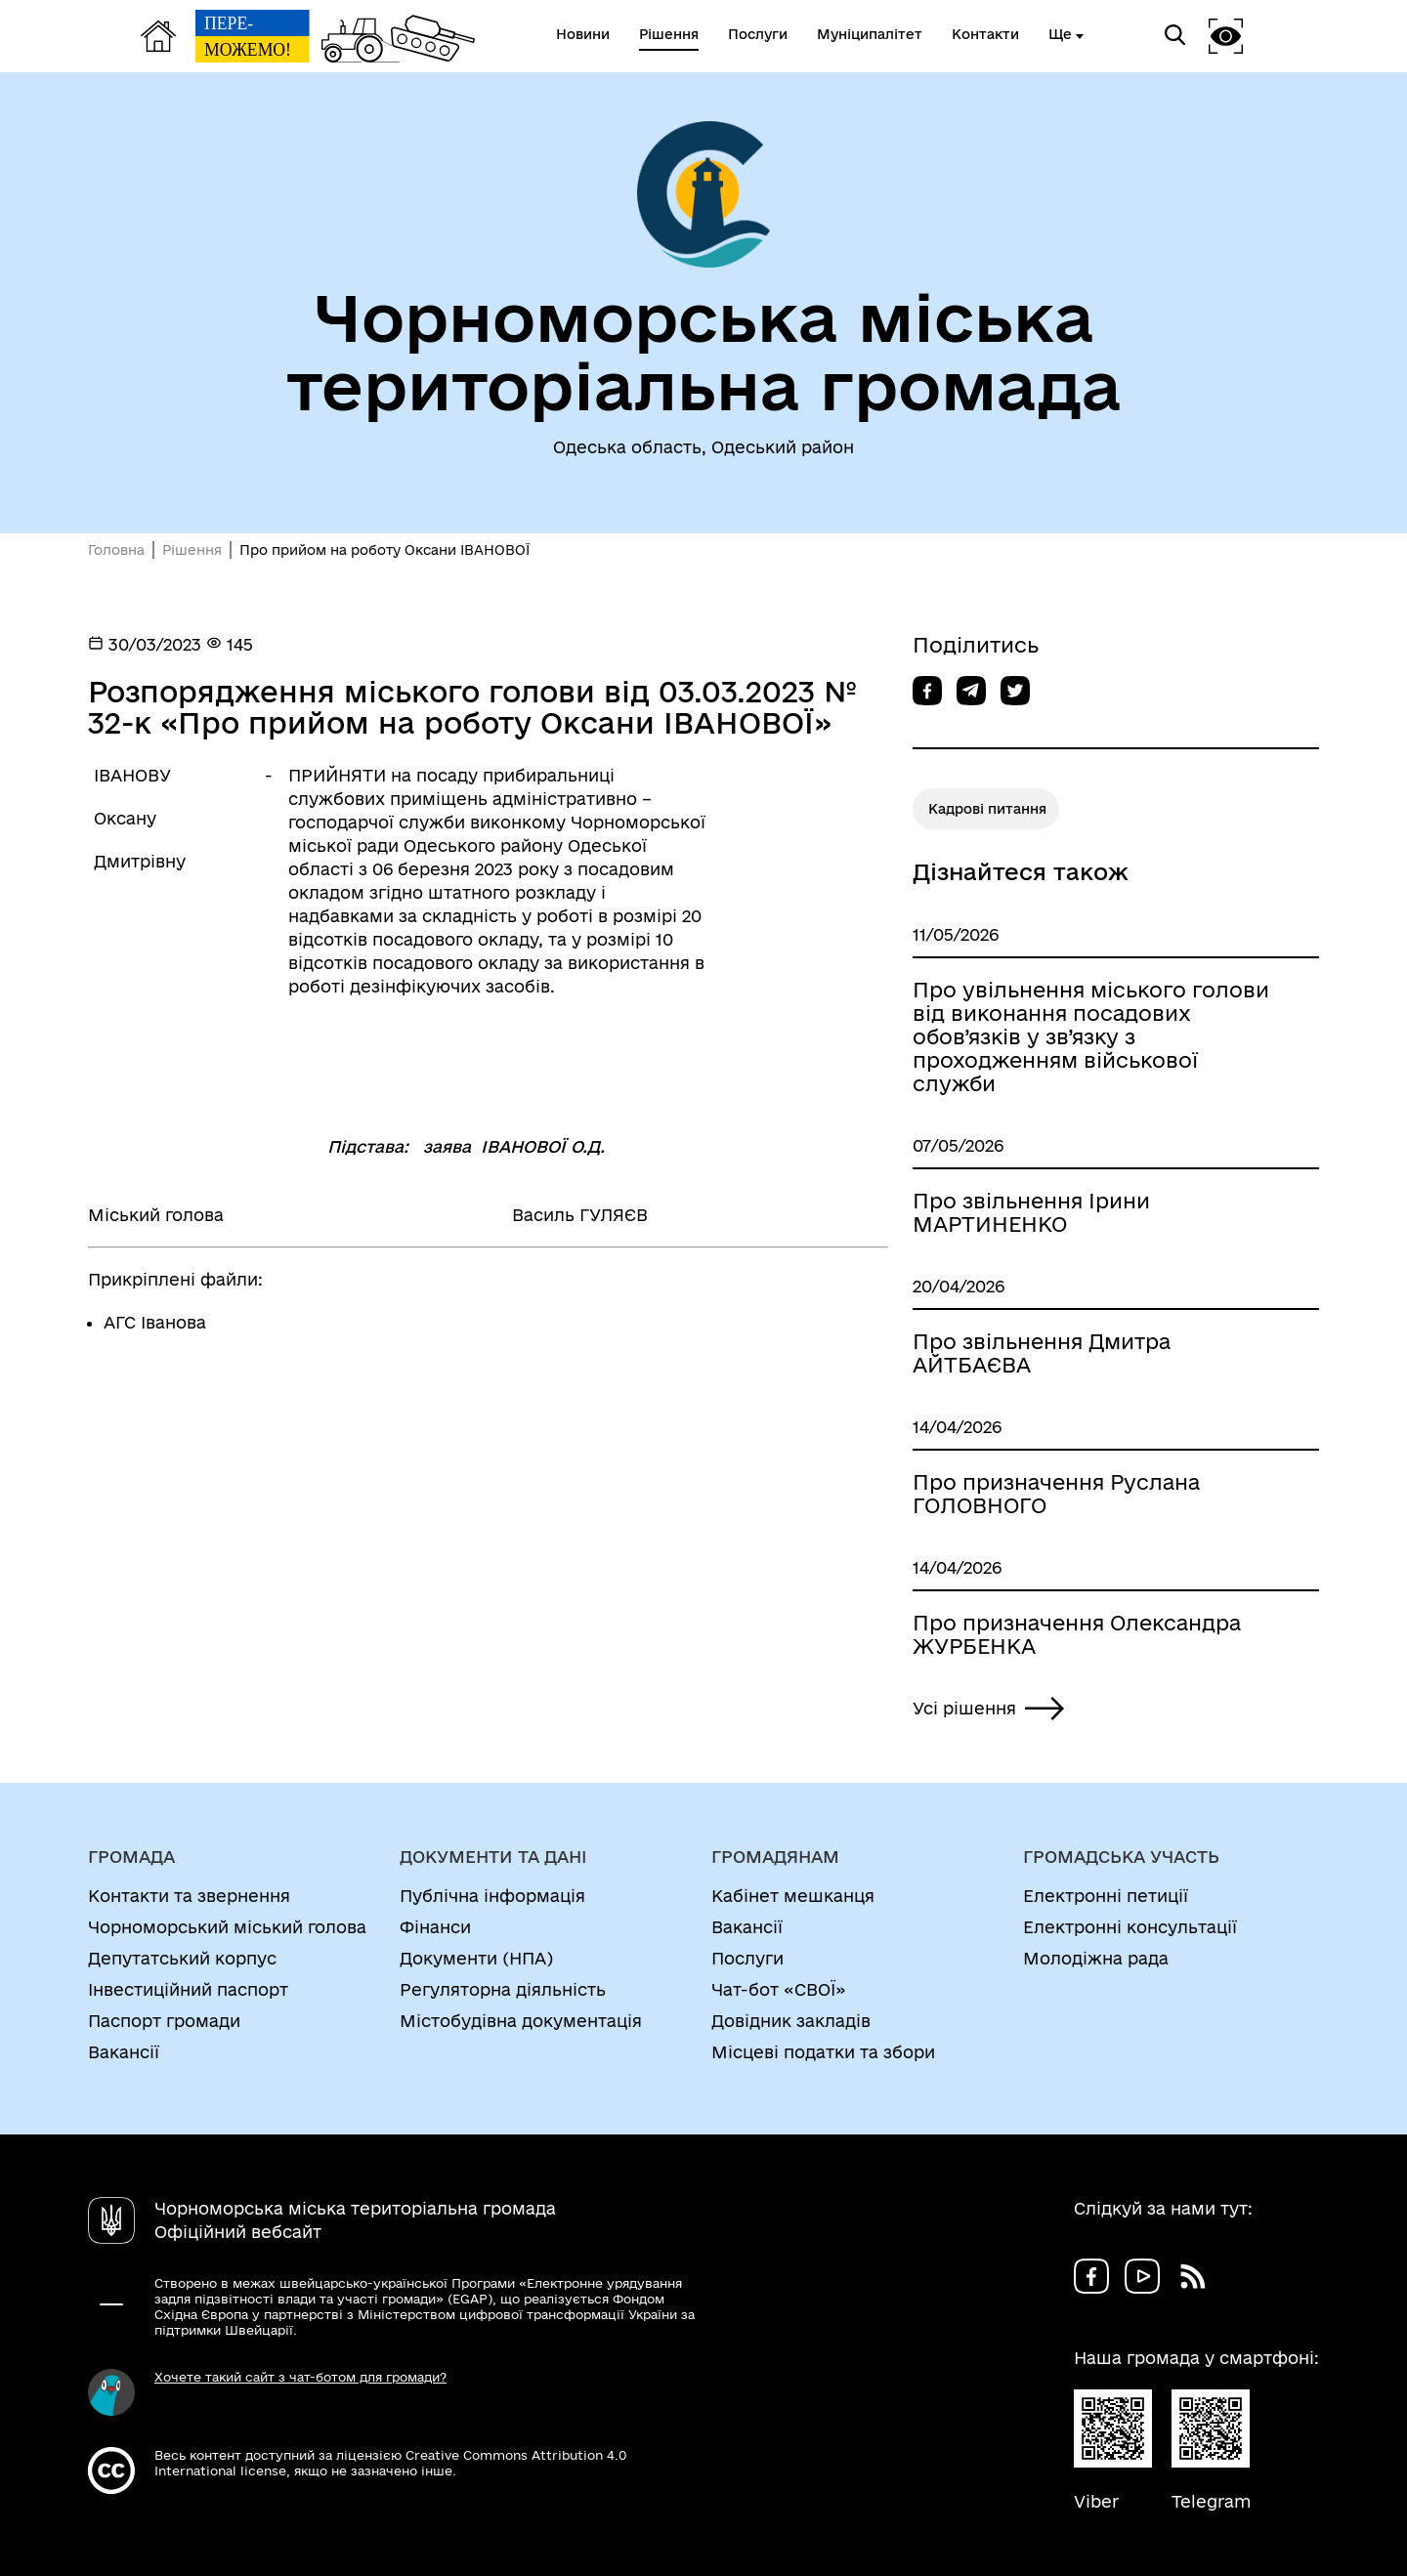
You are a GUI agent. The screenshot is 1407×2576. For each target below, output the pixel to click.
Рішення (192, 550)
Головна (116, 550)
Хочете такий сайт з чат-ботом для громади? (300, 2377)
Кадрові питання (987, 809)
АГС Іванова (155, 1322)
